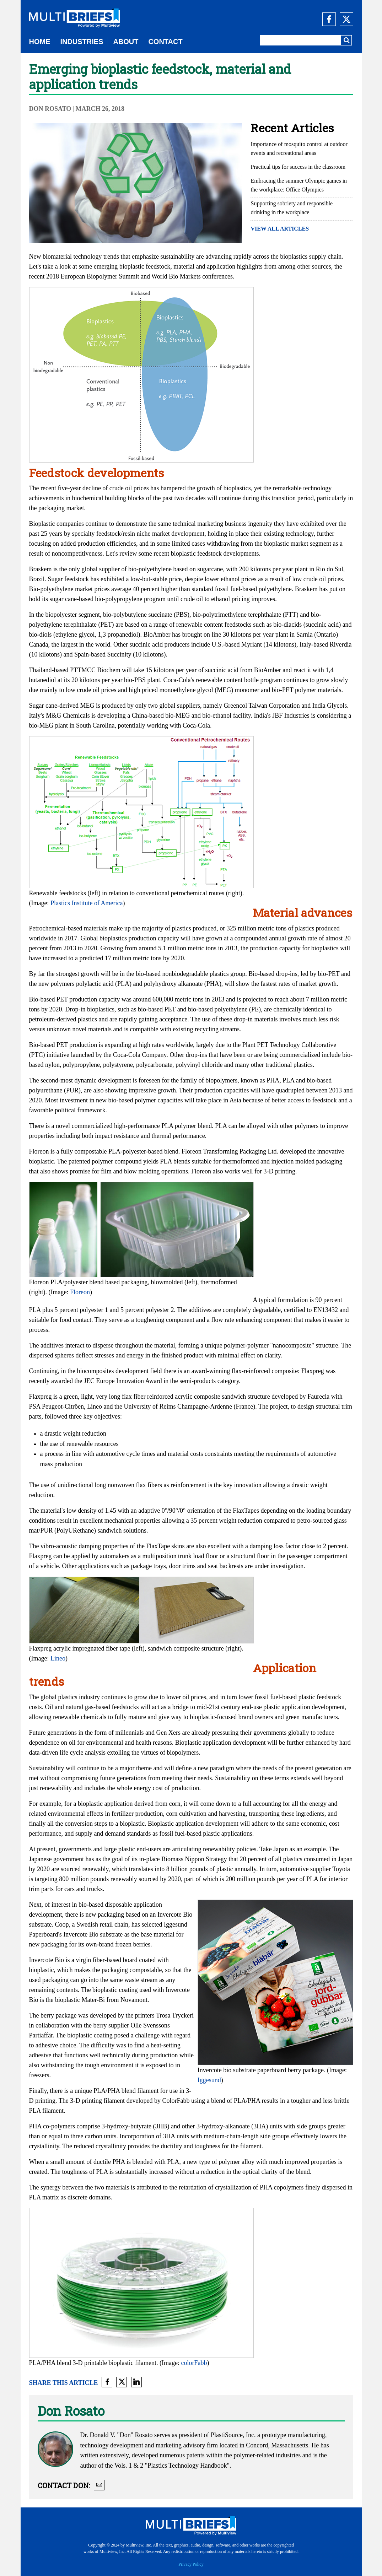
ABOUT (125, 41)
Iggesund (209, 2080)
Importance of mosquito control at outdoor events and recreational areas (299, 148)
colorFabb (194, 2362)
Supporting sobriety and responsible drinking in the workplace (292, 207)
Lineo (57, 1658)
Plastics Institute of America (86, 903)
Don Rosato (50, 108)
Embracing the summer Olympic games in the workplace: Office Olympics (299, 185)
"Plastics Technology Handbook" (187, 2465)
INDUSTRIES (81, 41)
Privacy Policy (190, 2564)
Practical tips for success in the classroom (298, 167)
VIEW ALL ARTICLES (280, 229)
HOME (39, 41)
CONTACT (165, 41)
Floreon (80, 1292)
